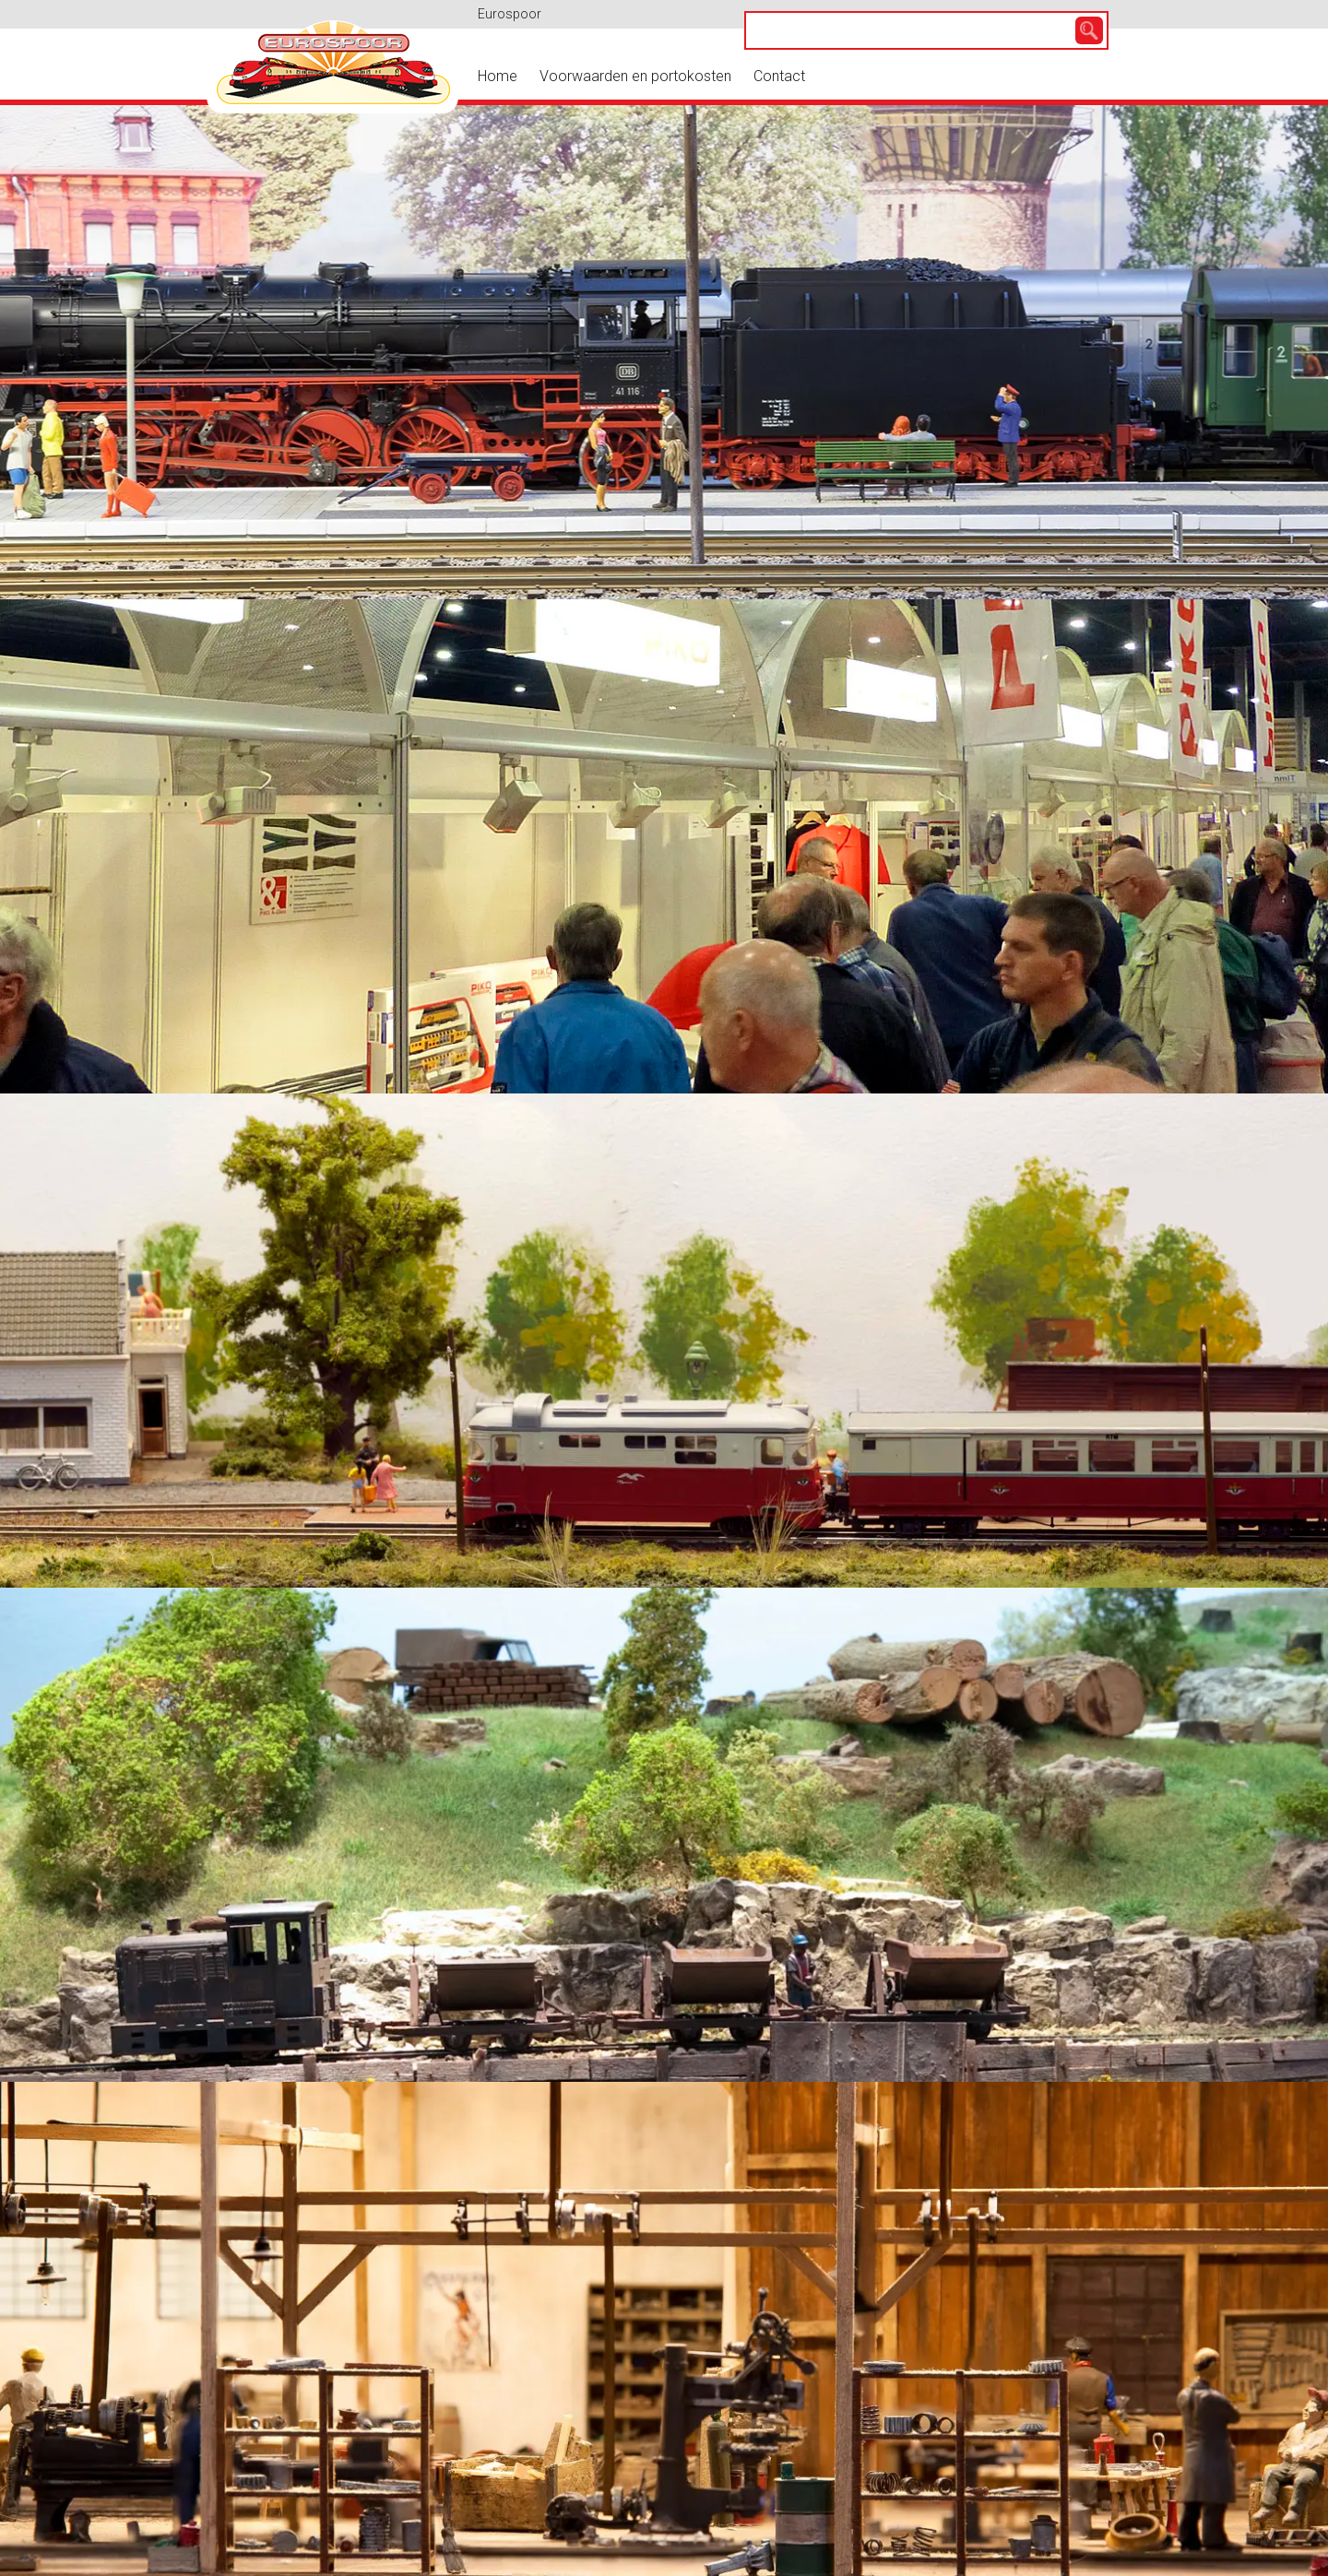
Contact (779, 76)
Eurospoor (509, 13)
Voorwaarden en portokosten (635, 76)
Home (497, 76)
